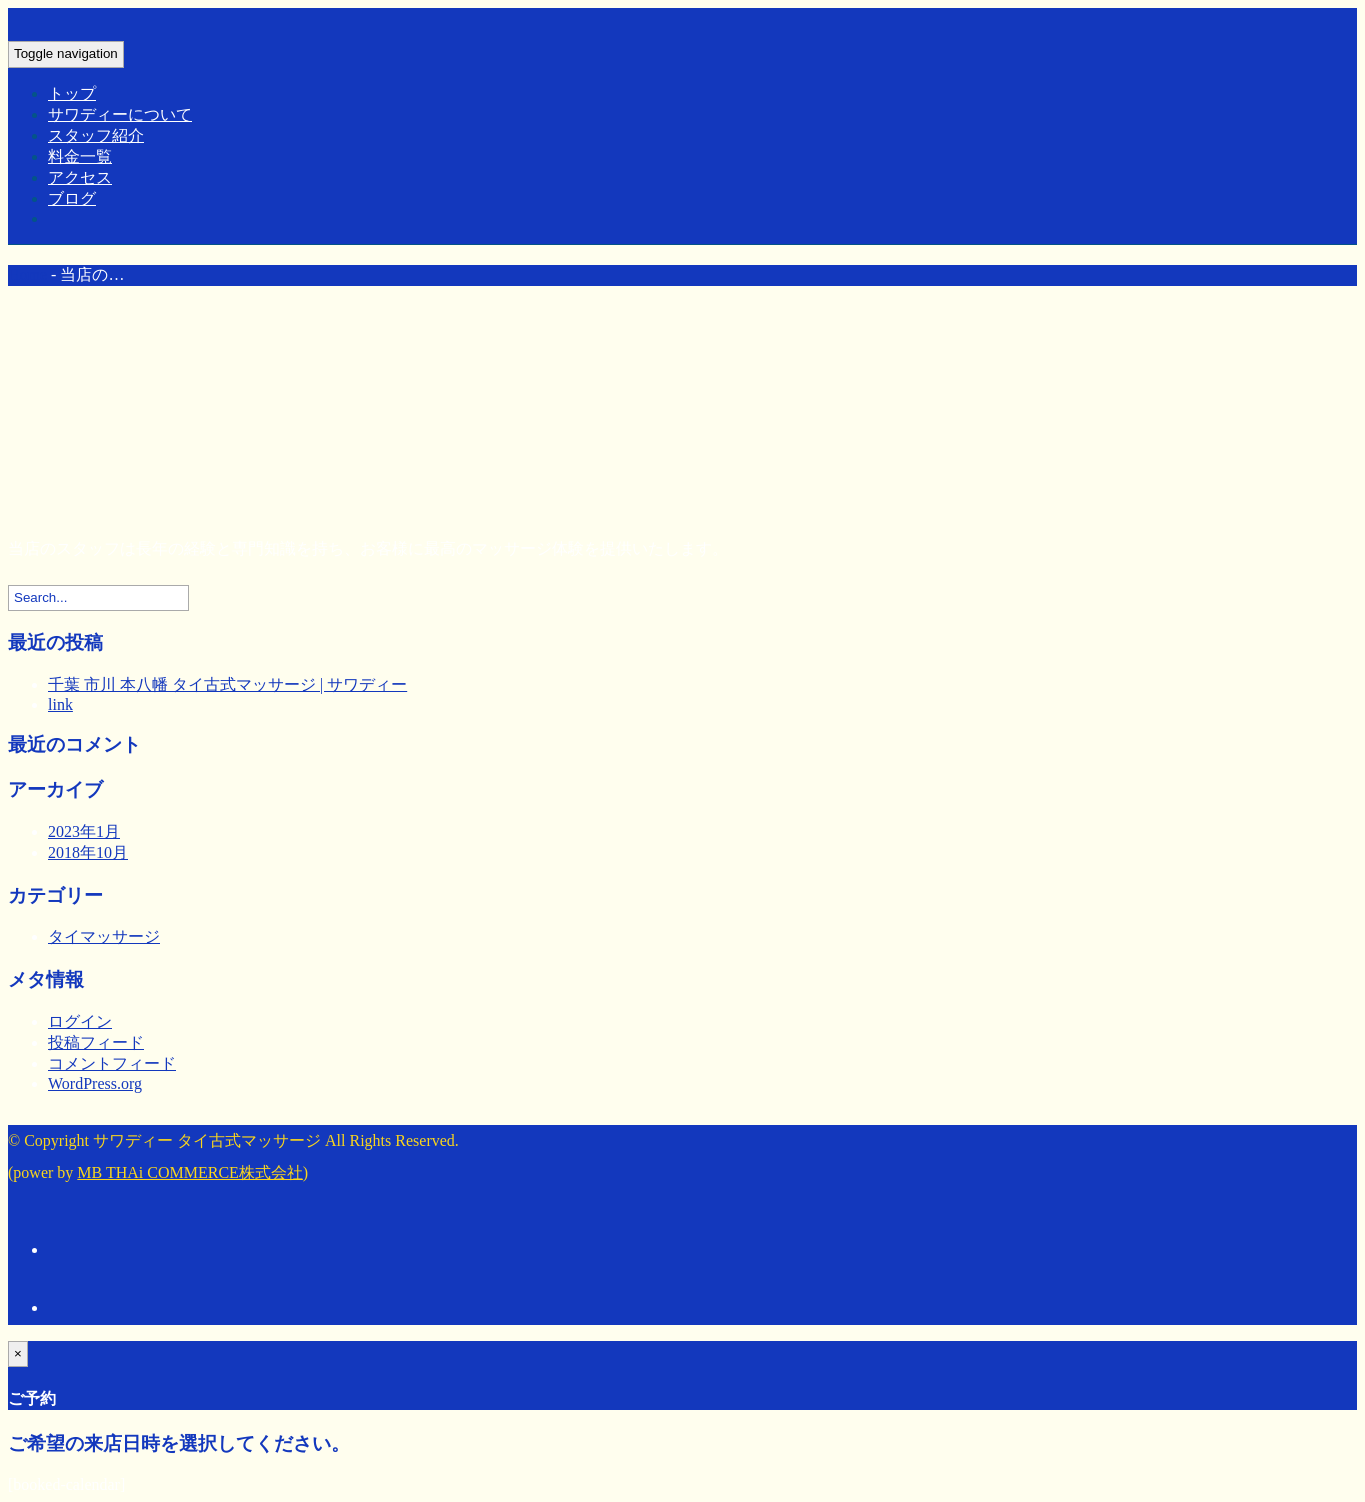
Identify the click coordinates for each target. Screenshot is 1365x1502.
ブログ (72, 198)
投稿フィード (96, 1042)
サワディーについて (120, 114)
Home (27, 274)
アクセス (80, 177)
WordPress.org (95, 1083)
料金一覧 (80, 156)
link (60, 704)
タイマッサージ (104, 936)
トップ (72, 93)
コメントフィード (112, 1063)
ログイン (80, 1021)
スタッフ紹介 (96, 135)
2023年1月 (84, 831)
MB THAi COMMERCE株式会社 (190, 1172)
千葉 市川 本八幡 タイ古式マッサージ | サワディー (227, 684)
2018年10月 (88, 852)
